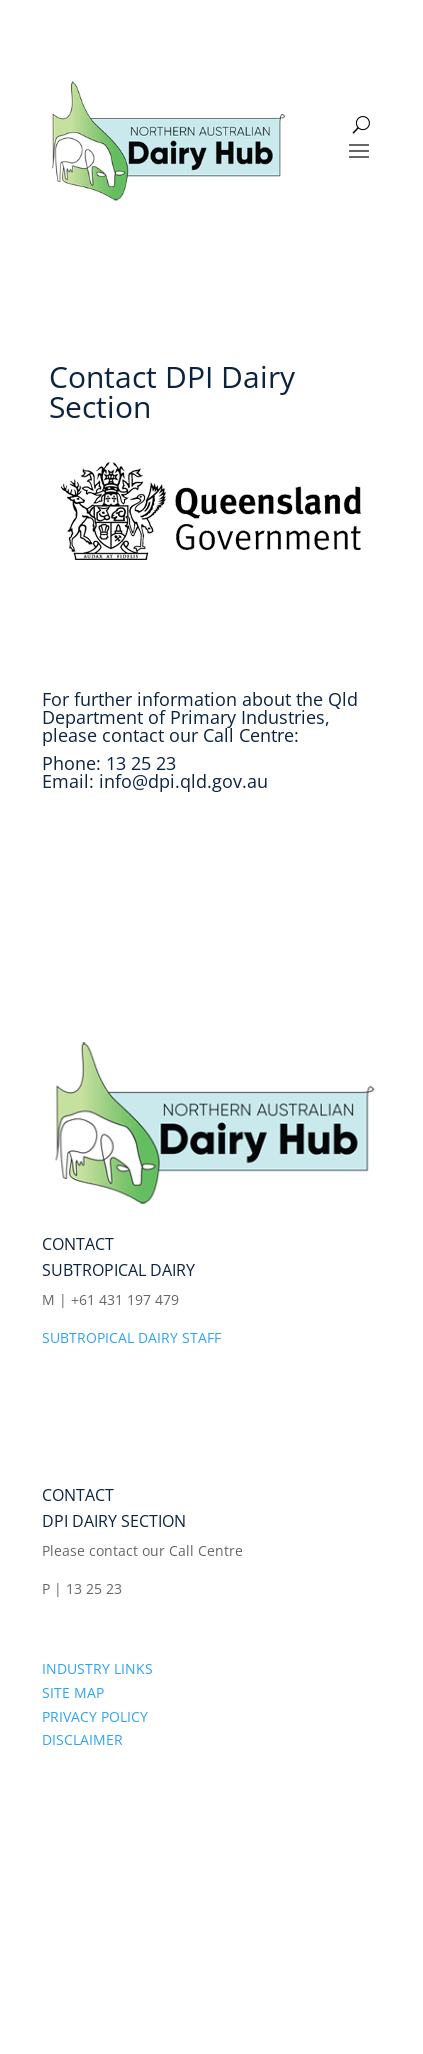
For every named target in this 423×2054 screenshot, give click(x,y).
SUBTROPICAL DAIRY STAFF (131, 1337)
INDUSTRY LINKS (97, 1668)
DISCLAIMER (82, 1739)
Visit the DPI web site (161, 854)
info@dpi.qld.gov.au (183, 781)
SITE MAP (73, 1692)
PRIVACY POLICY (95, 1716)
